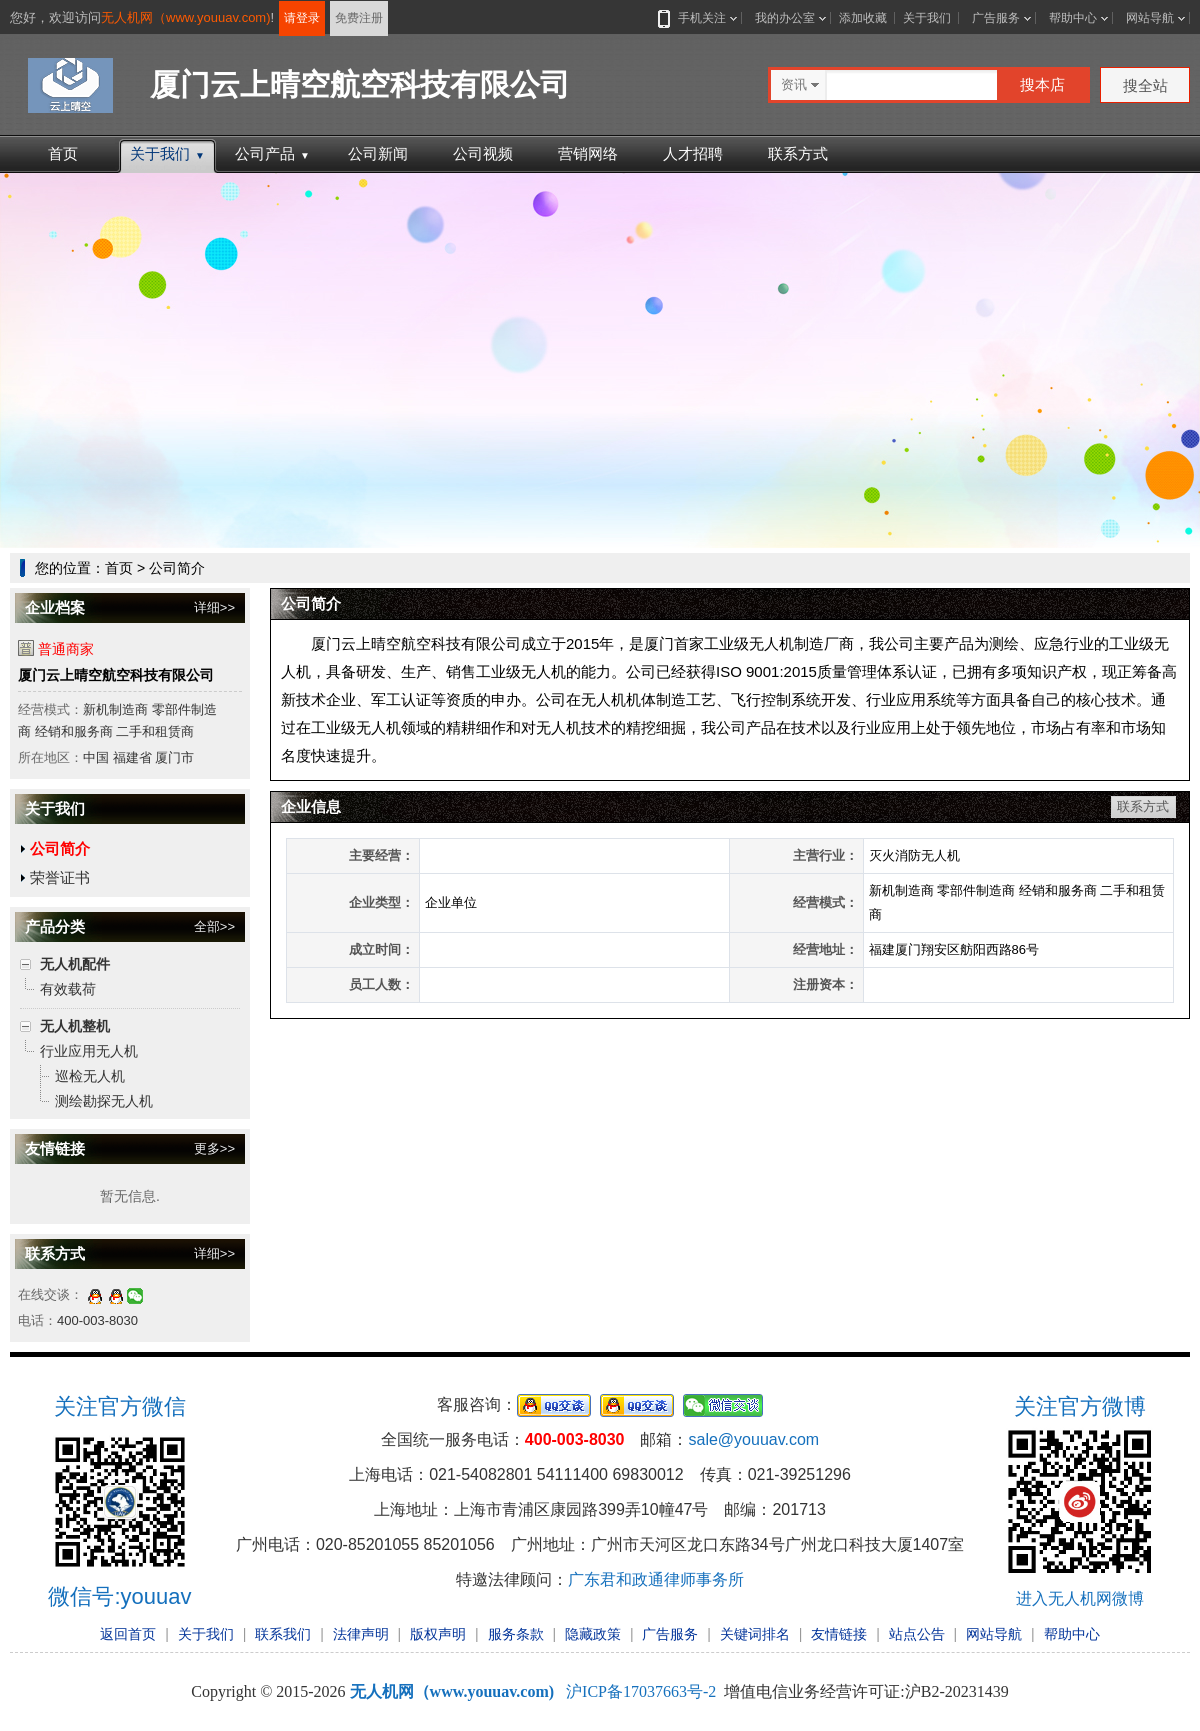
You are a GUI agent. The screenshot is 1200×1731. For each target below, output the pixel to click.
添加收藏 (863, 18)
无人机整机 (75, 1026)
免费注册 (359, 18)
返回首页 (128, 1634)
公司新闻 (378, 153)
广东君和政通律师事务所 (656, 1579)
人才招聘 (693, 153)
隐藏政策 (593, 1634)
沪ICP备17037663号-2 (641, 1691)
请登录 (302, 18)
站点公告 (917, 1634)
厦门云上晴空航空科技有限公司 (116, 675)
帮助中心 (1073, 18)
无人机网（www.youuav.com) (186, 17)
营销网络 (588, 153)
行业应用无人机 (89, 1051)
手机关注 (698, 18)
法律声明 (361, 1634)
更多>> (214, 1148)
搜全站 (1145, 85)
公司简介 (60, 848)
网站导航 (1150, 18)
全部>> (214, 926)
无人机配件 (75, 964)
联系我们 (283, 1634)
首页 (63, 153)
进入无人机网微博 (1080, 1598)
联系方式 (798, 153)
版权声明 (438, 1634)
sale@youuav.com (753, 1439)
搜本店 (1042, 84)
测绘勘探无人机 (104, 1101)
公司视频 (483, 153)
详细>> (214, 607)
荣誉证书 (60, 877)
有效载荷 (68, 989)
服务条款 (516, 1634)
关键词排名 (755, 1634)
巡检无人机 (90, 1076)
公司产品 (272, 153)
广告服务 (996, 18)
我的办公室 (785, 18)
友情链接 (839, 1634)
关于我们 (927, 18)
